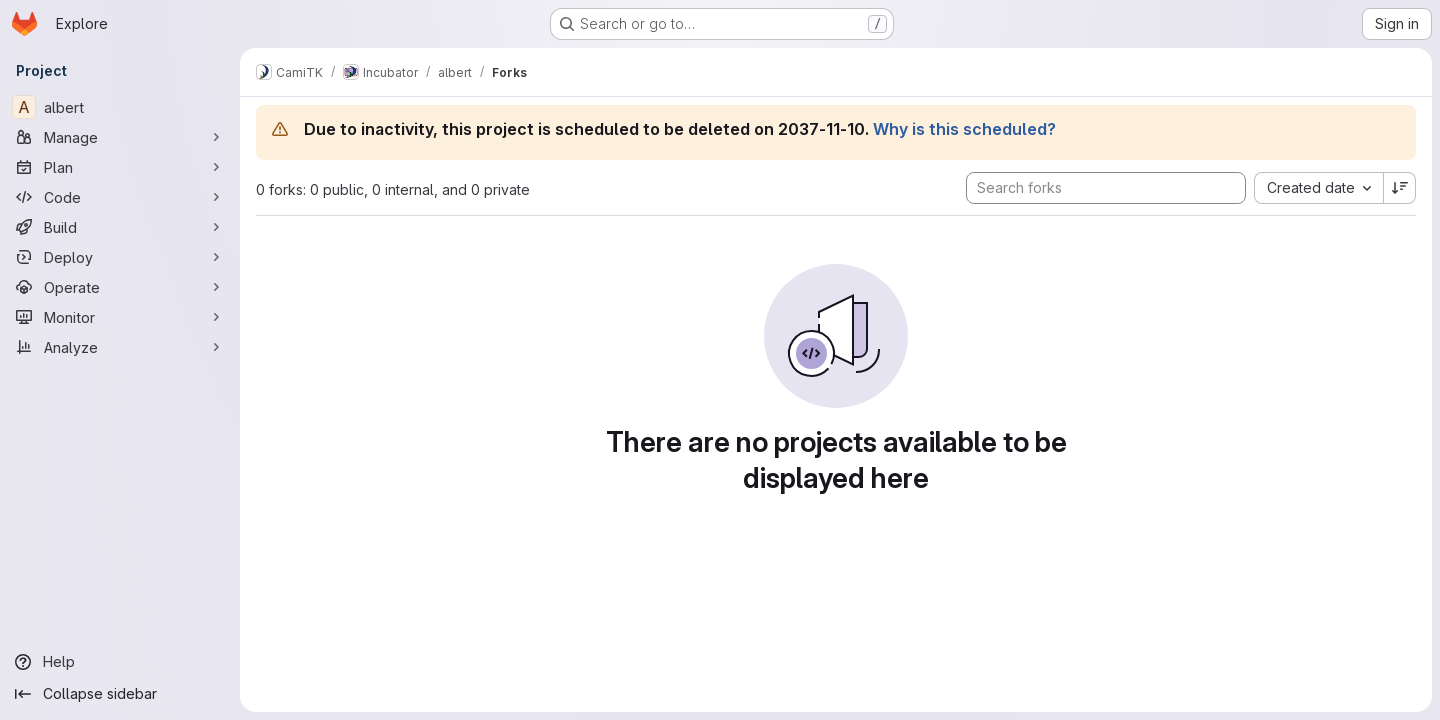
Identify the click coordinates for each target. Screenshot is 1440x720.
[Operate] (120, 287)
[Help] (120, 662)
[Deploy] (120, 257)
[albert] (120, 107)
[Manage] (120, 137)
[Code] (120, 197)
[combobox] (1318, 188)
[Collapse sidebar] (120, 694)
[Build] (120, 227)
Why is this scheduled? (964, 129)
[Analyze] (120, 347)
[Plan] (120, 167)
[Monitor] (120, 317)
